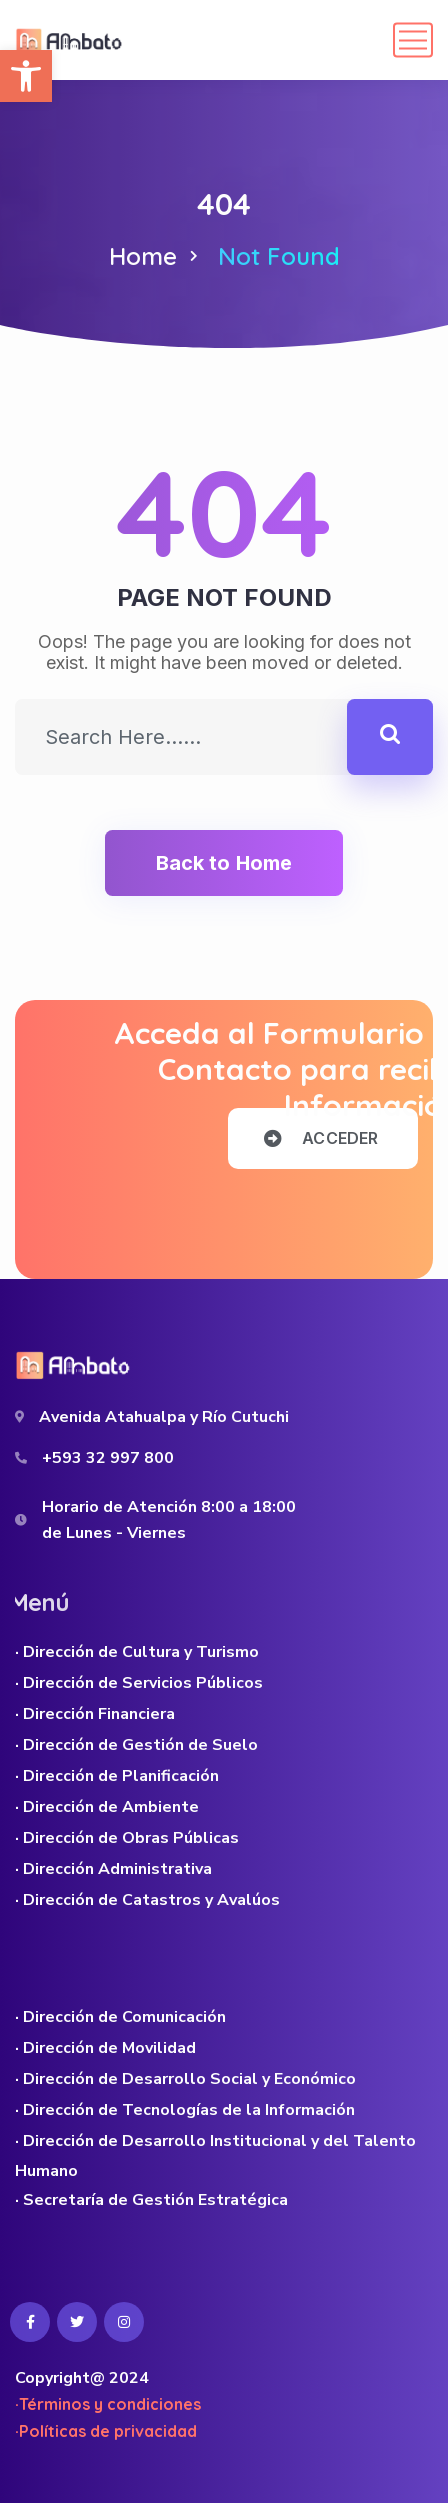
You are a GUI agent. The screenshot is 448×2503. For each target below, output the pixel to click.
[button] (26, 76)
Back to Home (224, 863)
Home (143, 256)
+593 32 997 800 (108, 1458)
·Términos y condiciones (108, 2404)
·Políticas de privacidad (106, 2431)
